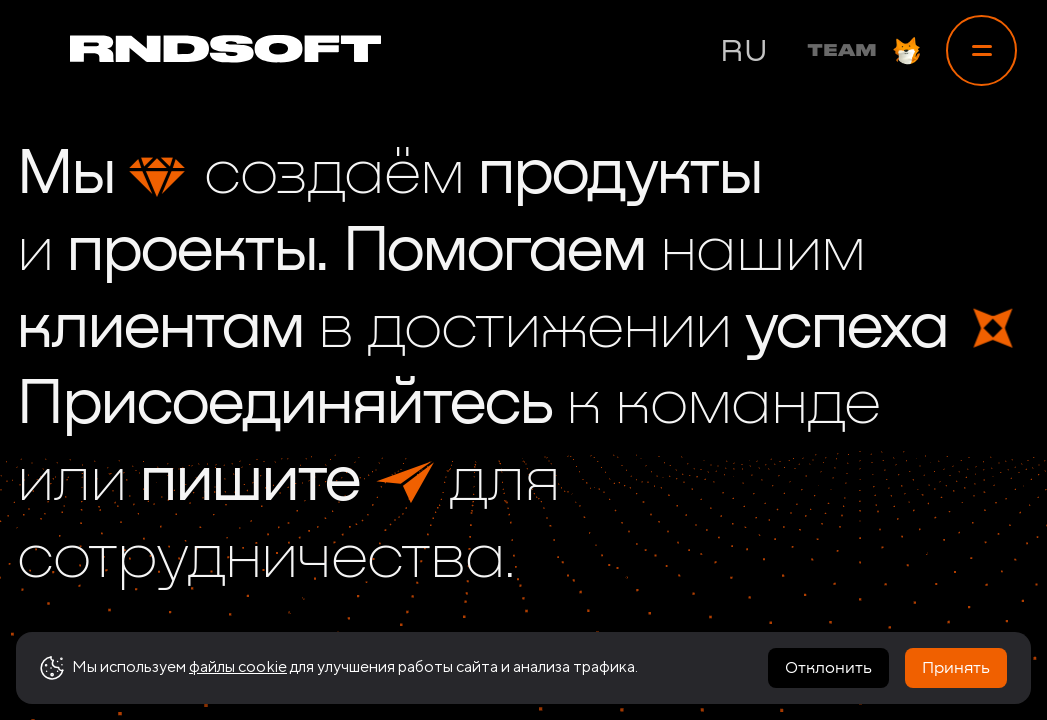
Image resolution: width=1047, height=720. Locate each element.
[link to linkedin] (960, 650)
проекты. (197, 252)
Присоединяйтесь (283, 405)
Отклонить (828, 687)
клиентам (159, 329)
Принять (956, 687)
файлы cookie (238, 685)
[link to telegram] (804, 650)
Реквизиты (686, 650)
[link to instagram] (856, 650)
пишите (249, 482)
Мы (65, 175)
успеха (845, 329)
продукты (619, 175)
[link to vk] (908, 650)
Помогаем (493, 252)
